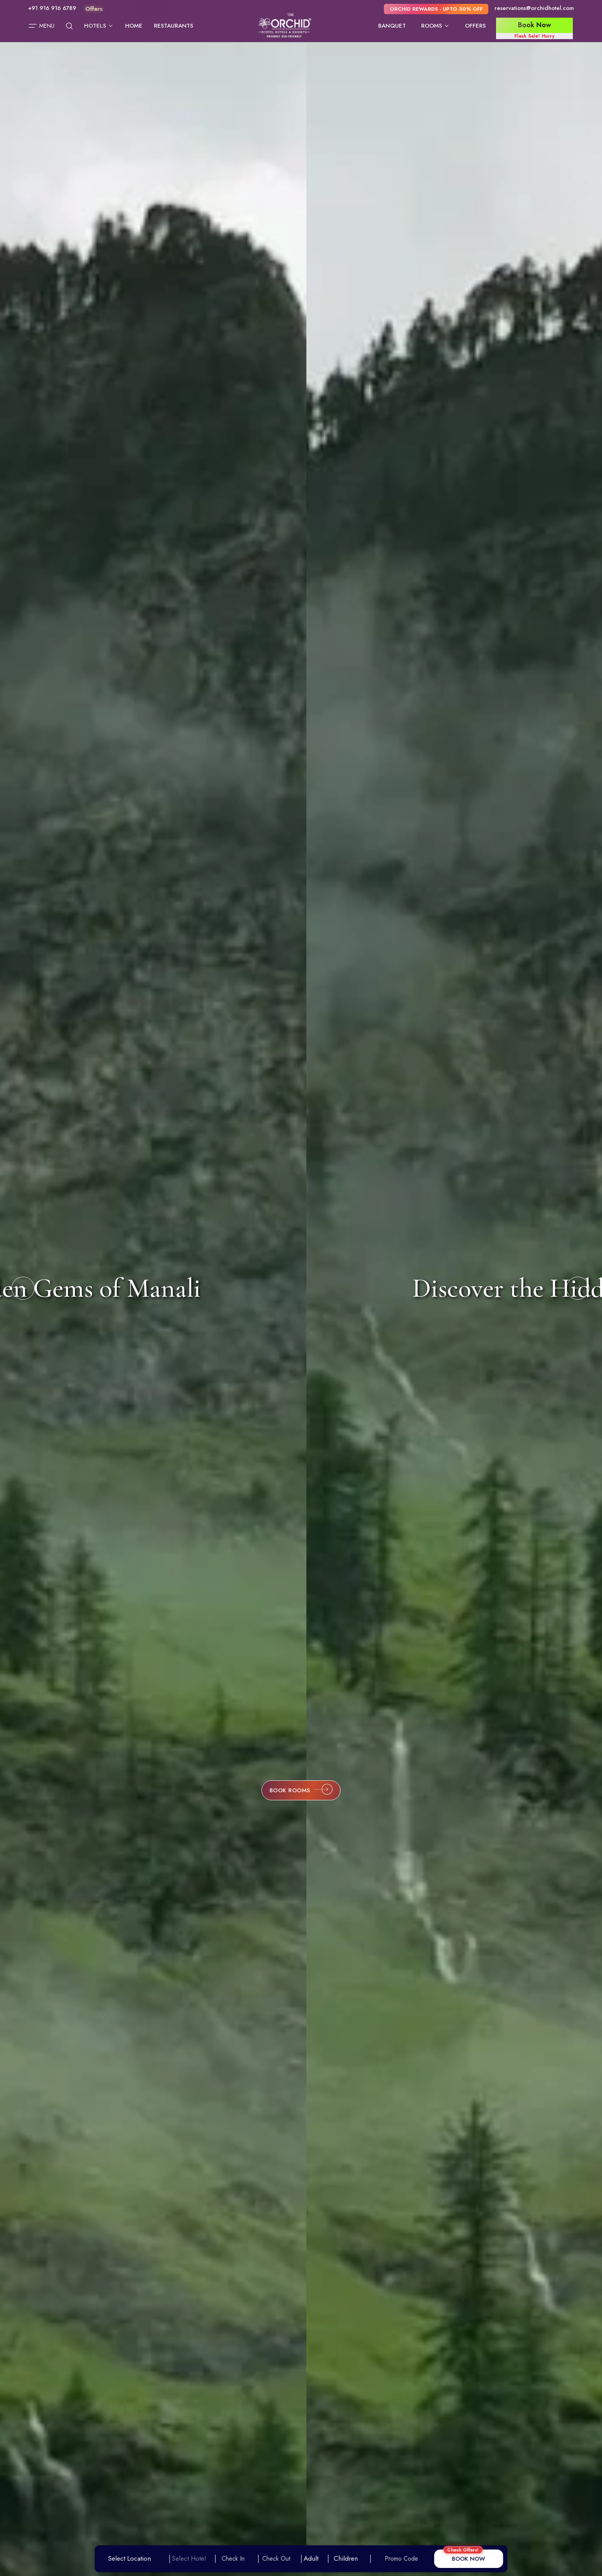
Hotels (99, 25)
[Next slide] (577, 1288)
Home (133, 25)
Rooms (435, 25)
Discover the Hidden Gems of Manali (301, 1288)
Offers (475, 25)
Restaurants (173, 25)
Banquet (392, 25)
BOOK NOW (468, 2559)
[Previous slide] (23, 1288)
